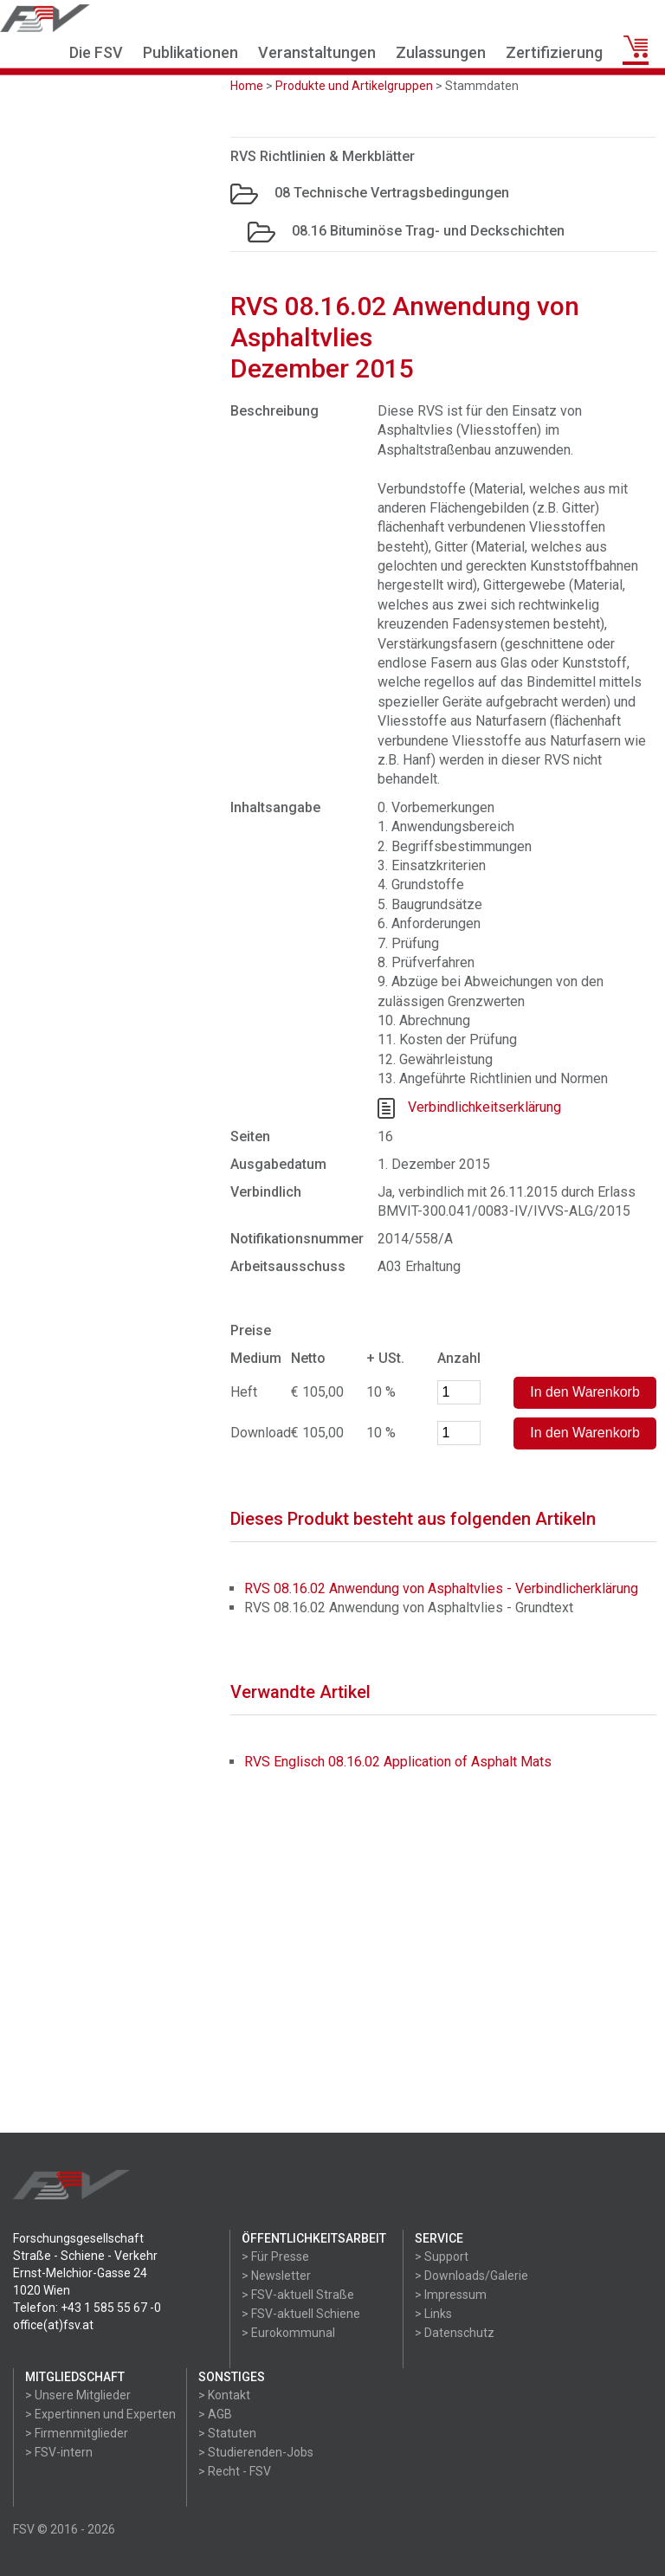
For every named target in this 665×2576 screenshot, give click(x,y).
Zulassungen (441, 52)
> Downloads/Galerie (471, 2275)
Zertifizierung (554, 52)
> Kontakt (224, 2395)
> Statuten (227, 2433)
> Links (433, 2314)
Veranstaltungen (317, 52)
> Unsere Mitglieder (78, 2395)
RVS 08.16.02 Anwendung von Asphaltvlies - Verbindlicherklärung (441, 1588)
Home (246, 86)
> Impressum (451, 2295)
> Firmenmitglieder (76, 2433)
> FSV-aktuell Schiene (301, 2314)
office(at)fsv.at (53, 2325)
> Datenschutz (454, 2333)
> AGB (215, 2414)
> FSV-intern (59, 2452)
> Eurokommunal (288, 2333)
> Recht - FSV (234, 2471)
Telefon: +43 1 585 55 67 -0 (87, 2308)
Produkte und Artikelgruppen (354, 86)
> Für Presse (275, 2256)
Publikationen (190, 52)
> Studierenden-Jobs (255, 2452)
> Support (441, 2256)
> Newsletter (276, 2275)
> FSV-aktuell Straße (298, 2295)
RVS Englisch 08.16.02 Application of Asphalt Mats (398, 1761)
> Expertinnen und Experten (100, 2414)
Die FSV (96, 52)
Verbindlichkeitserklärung (484, 1107)
